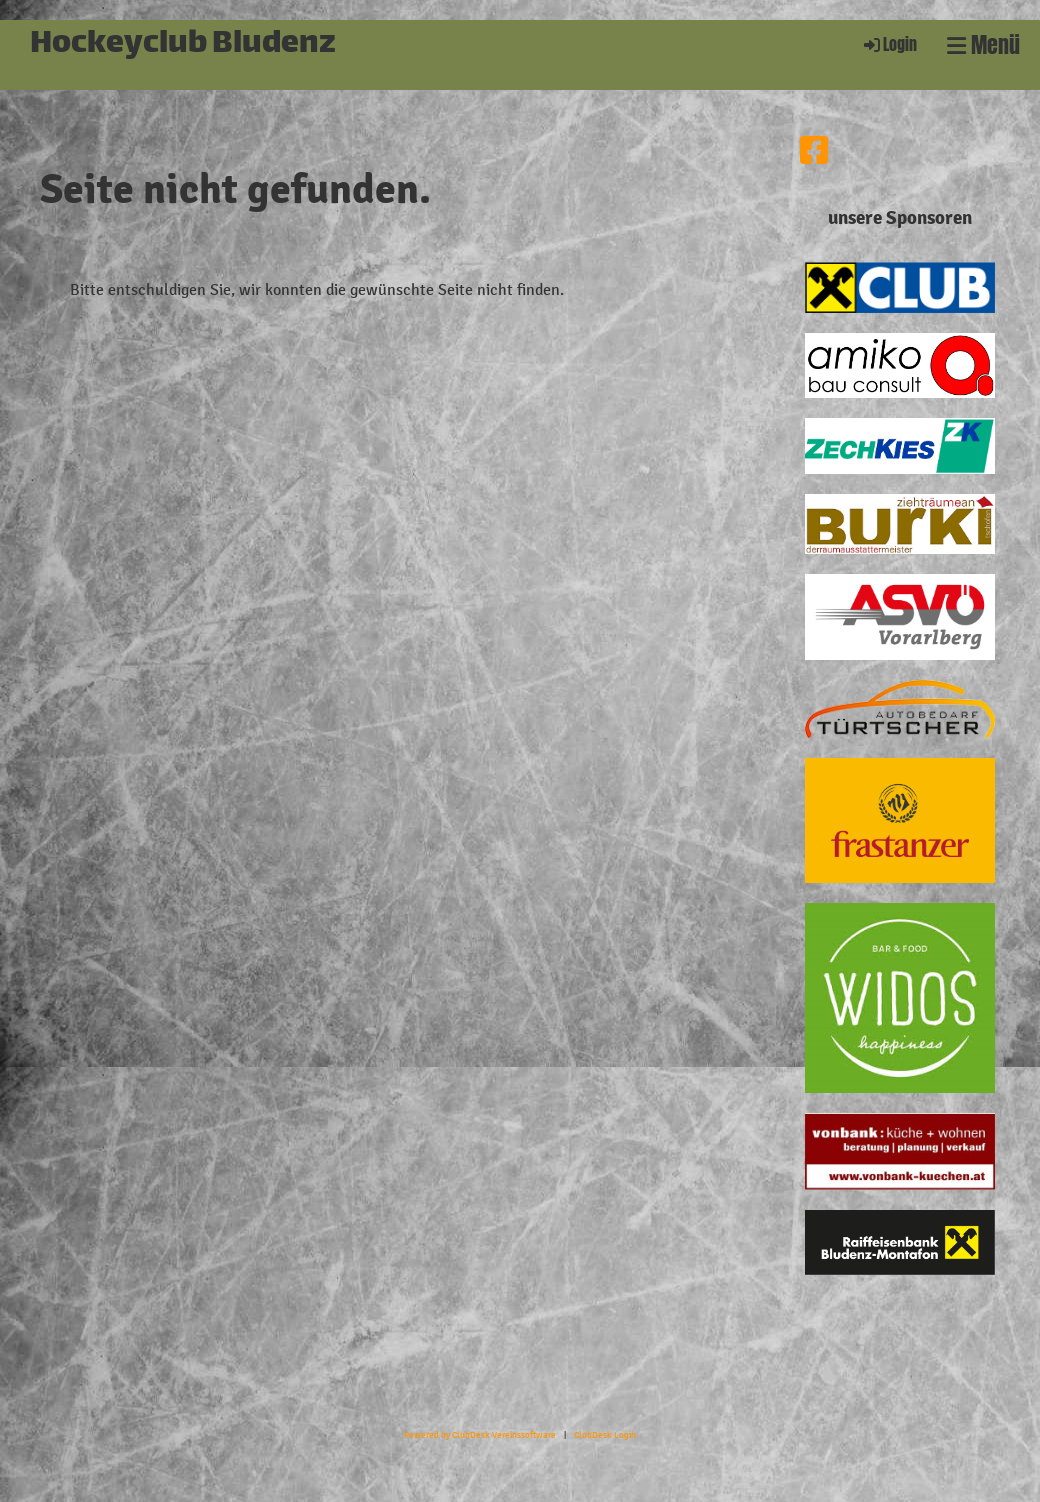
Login (889, 44)
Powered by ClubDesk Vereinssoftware (480, 1435)
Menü (983, 45)
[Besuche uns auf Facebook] (814, 152)
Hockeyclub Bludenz (183, 45)
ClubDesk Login (605, 1435)
